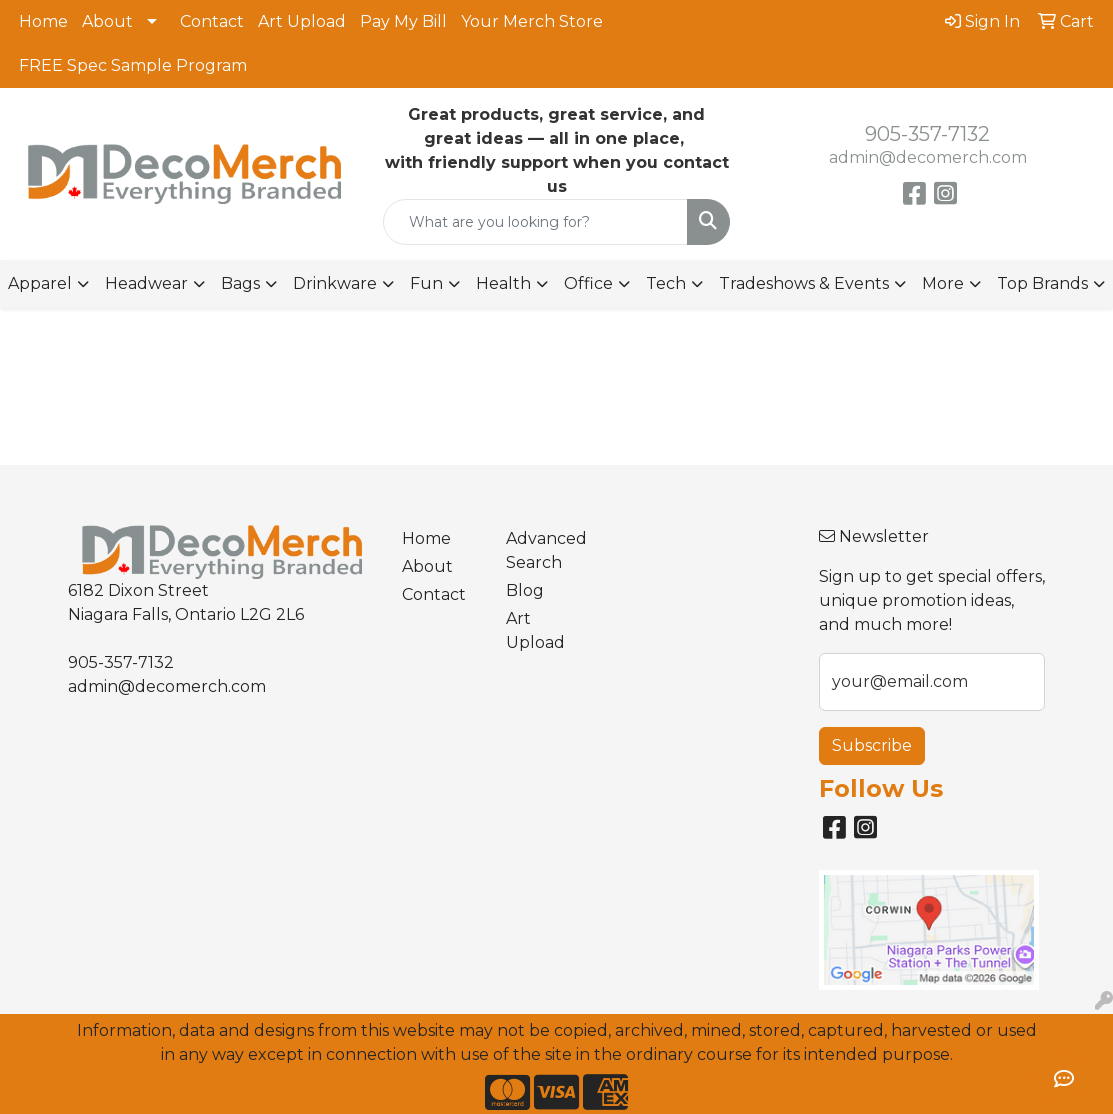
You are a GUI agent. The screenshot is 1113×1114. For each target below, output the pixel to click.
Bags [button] (240, 283)
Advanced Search (546, 550)
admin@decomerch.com (928, 157)
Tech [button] (666, 283)
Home (43, 21)
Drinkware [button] (335, 283)
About (107, 21)
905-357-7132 (927, 134)
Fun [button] (426, 283)
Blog (525, 590)
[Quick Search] (535, 222)
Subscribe (872, 745)
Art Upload (302, 21)
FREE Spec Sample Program (133, 65)
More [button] (943, 283)
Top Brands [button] (1042, 283)
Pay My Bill (403, 21)
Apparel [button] (40, 283)
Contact (212, 21)
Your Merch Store (532, 21)
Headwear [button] (146, 283)
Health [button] (503, 283)
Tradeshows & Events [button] (804, 283)
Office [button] (588, 283)
